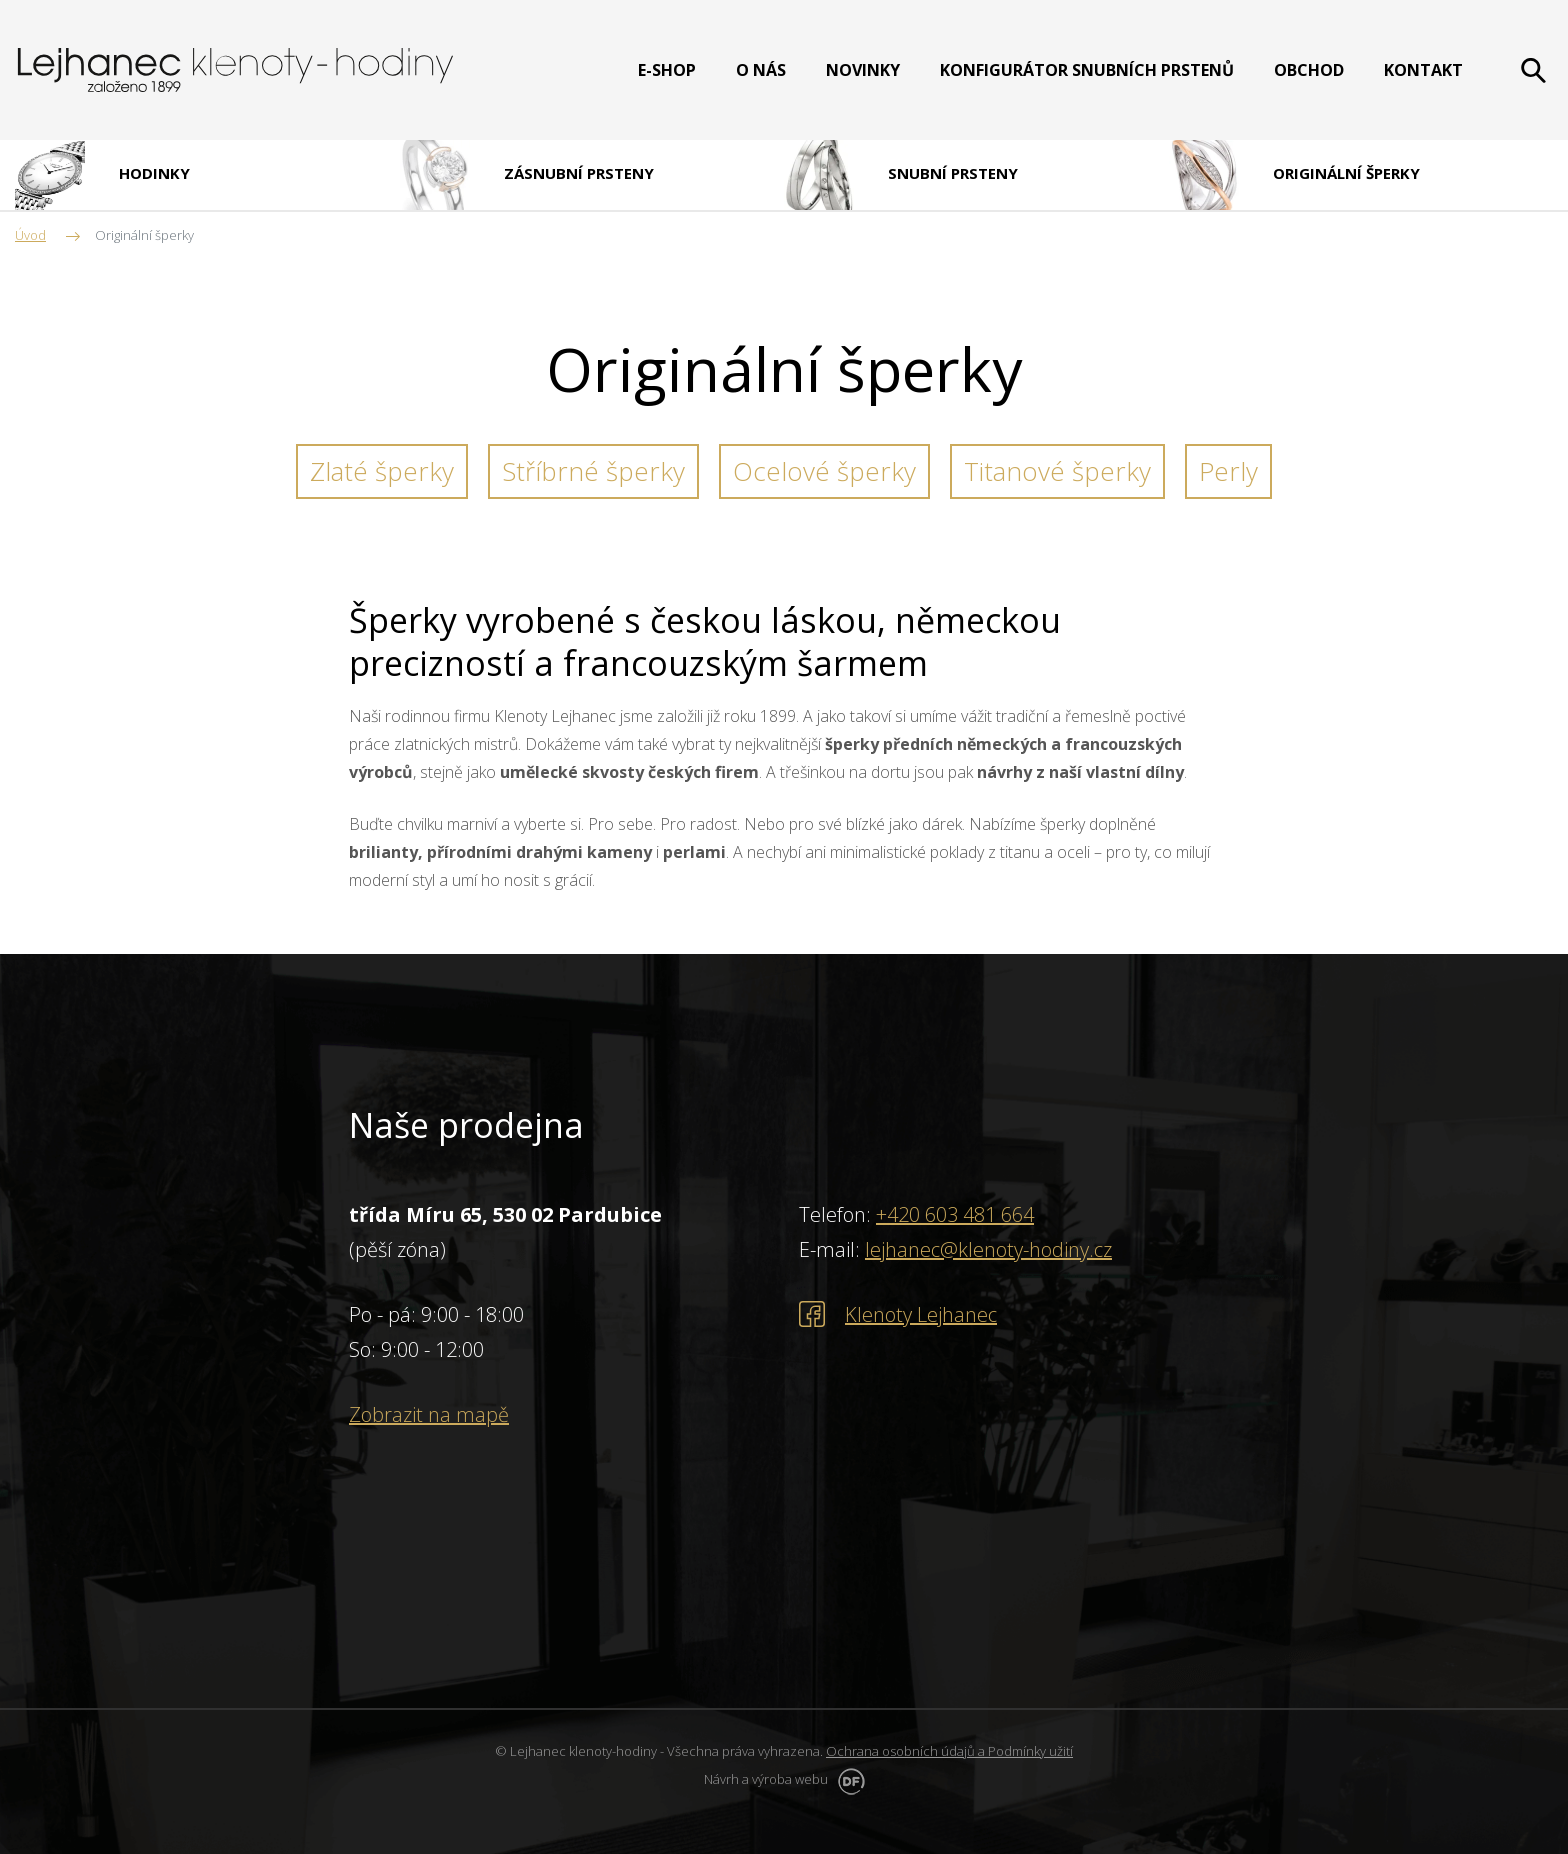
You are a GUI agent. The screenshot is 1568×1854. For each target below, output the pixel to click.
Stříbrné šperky (593, 471)
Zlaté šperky (382, 471)
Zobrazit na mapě (429, 1414)
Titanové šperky (1057, 471)
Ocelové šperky (824, 471)
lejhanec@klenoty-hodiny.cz (988, 1249)
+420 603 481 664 (955, 1214)
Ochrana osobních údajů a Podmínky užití (949, 1751)
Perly (1228, 471)
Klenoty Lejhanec (921, 1314)
